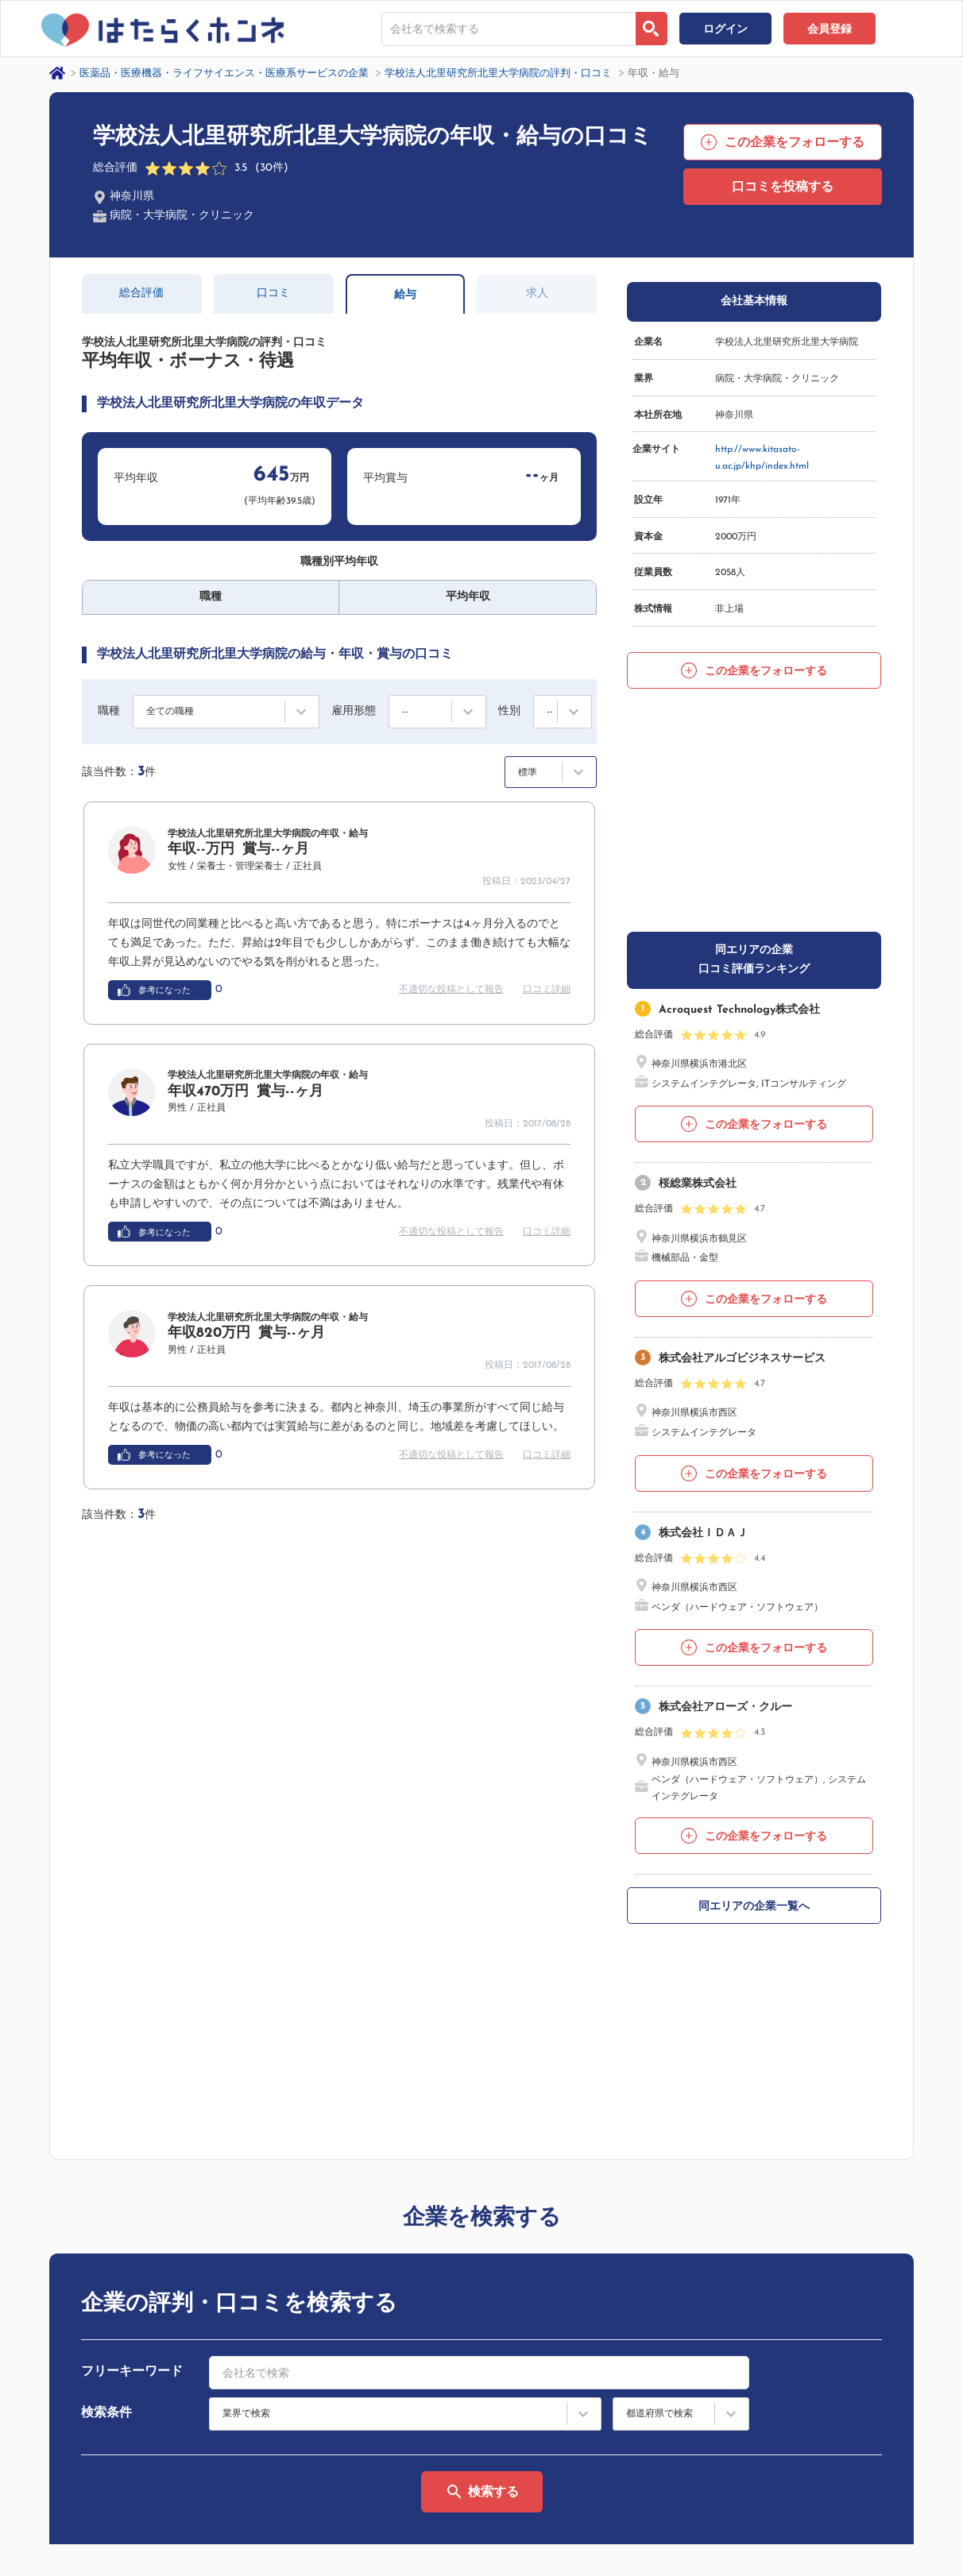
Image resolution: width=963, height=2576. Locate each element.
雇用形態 (353, 711)
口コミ (273, 293)
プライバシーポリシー (113, 2511)
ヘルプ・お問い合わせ (894, 2359)
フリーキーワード (132, 1962)
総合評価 (141, 293)
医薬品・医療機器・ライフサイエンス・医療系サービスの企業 (224, 73)
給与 (405, 295)
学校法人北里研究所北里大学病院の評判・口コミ (498, 73)
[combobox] (508, 29)
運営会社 (19, 2511)
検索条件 (106, 2003)
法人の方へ (722, 2435)
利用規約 (717, 2384)
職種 (109, 711)
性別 (509, 711)
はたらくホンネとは (741, 2359)
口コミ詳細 (546, 989)
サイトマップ (727, 2410)
